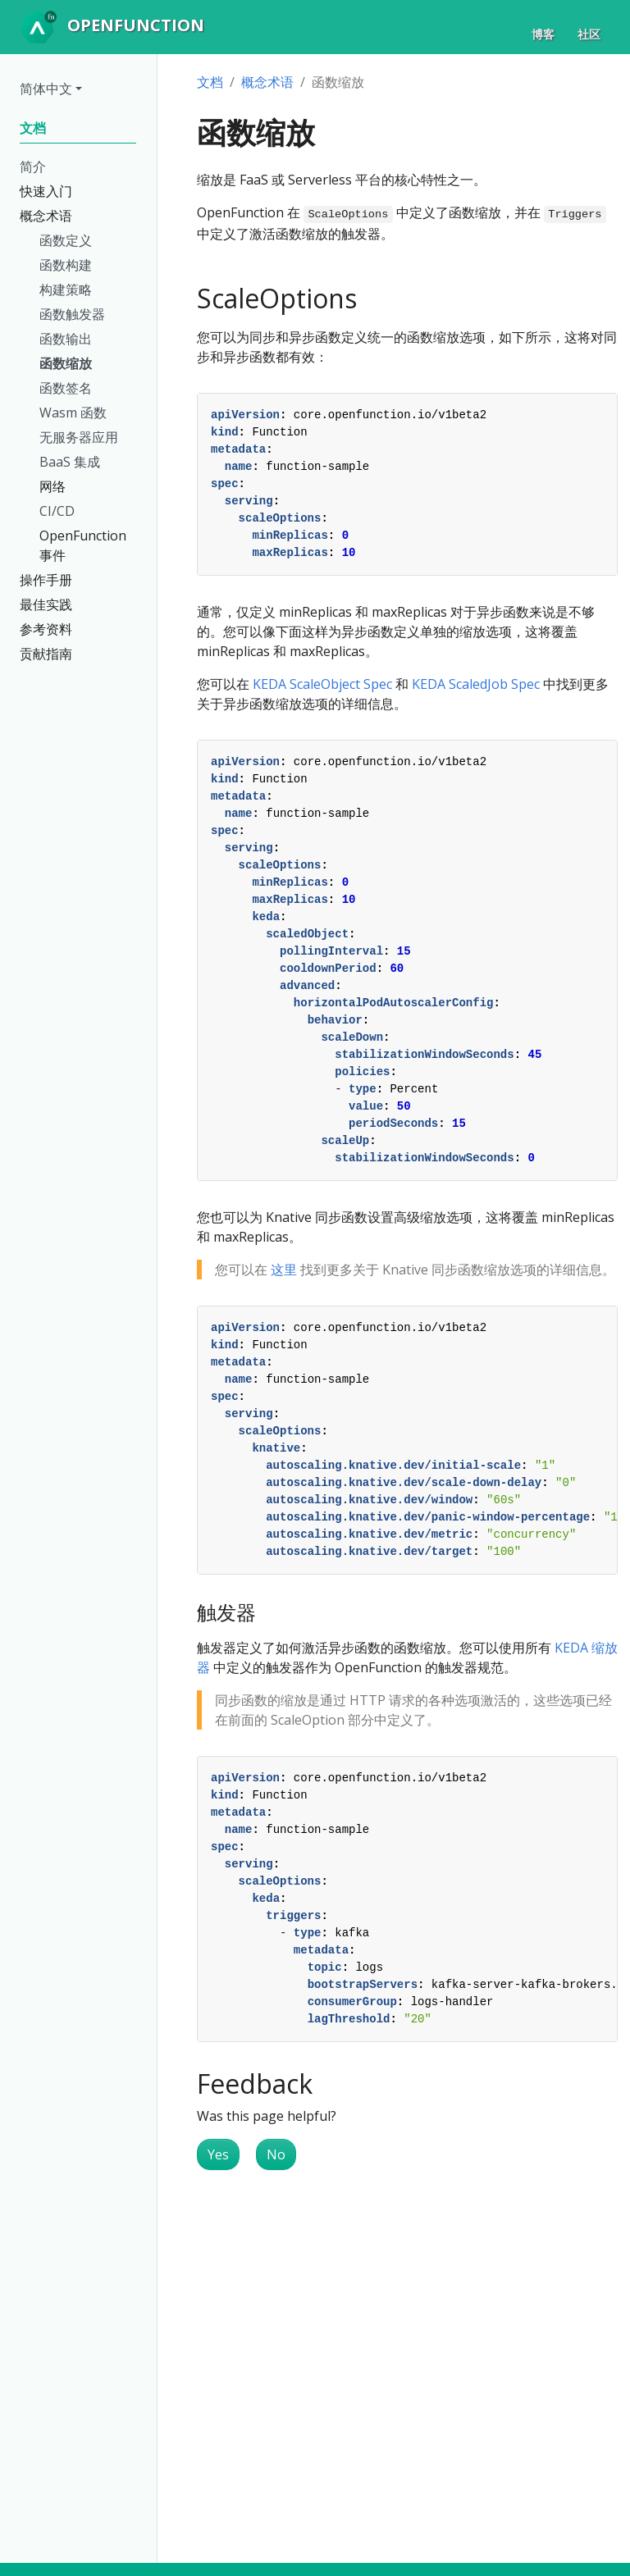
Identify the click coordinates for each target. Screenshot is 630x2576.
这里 (284, 1270)
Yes (218, 2154)
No (276, 2154)
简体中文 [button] (46, 89)
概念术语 (267, 82)
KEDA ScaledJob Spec (476, 684)
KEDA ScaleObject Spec (322, 684)
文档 (210, 82)
